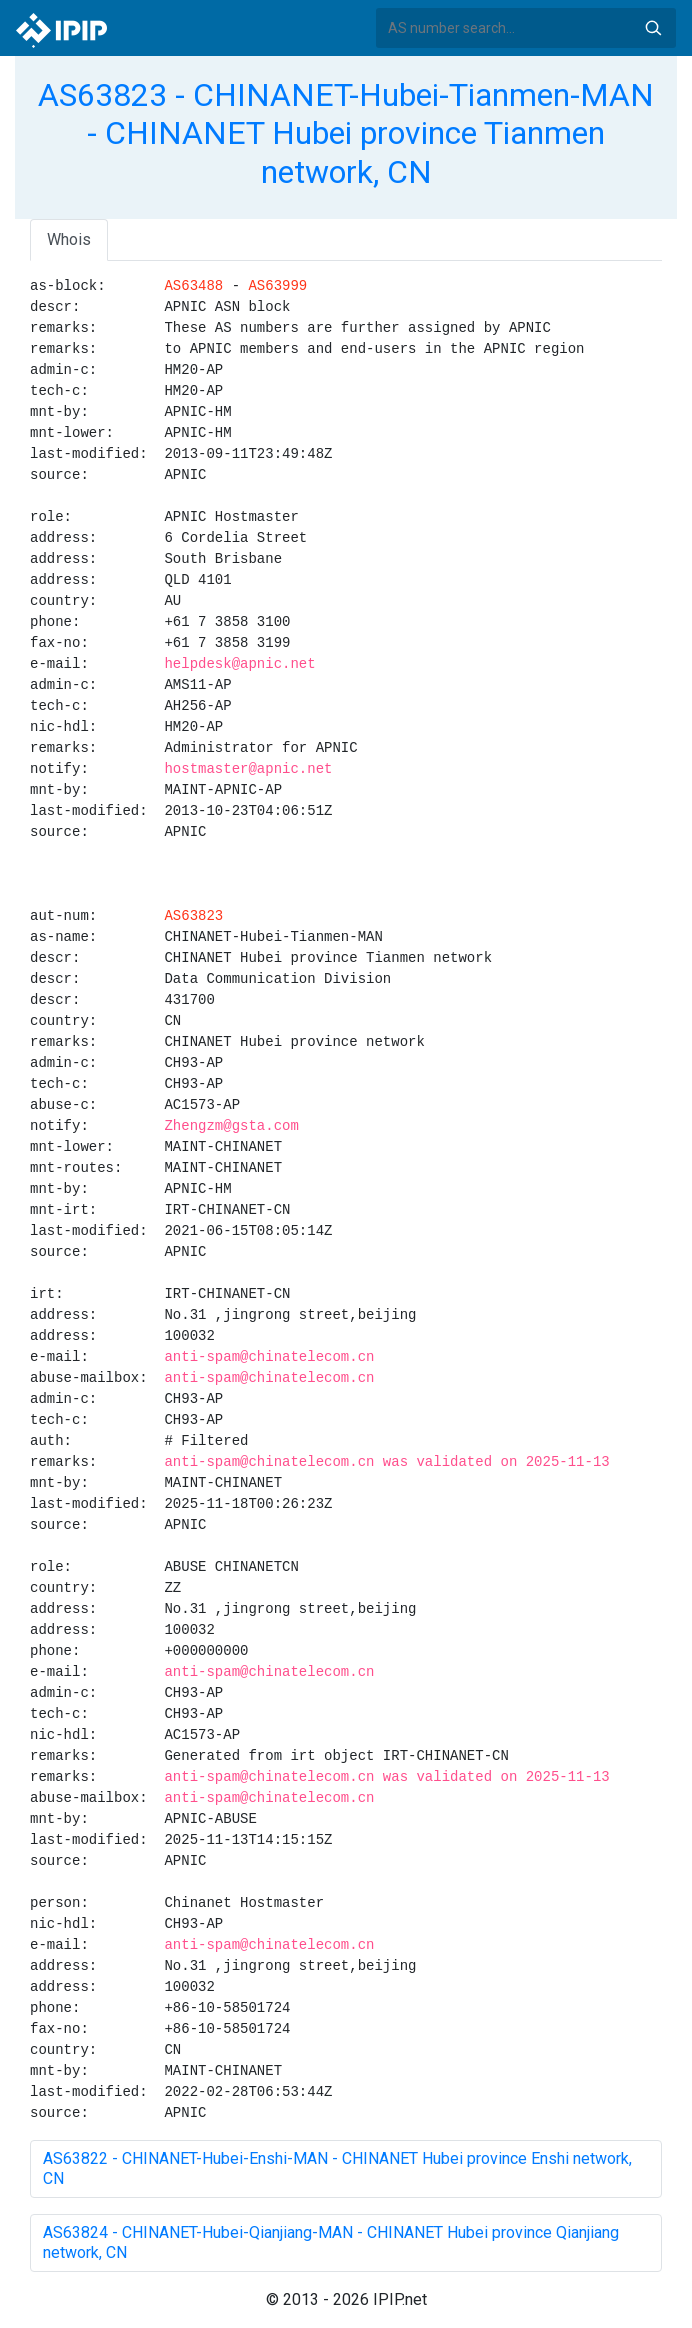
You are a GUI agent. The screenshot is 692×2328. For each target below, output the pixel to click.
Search (653, 28)
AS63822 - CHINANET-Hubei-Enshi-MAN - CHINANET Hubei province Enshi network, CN (337, 2168)
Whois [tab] (69, 239)
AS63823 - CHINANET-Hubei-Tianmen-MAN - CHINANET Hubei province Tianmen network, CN (346, 133)
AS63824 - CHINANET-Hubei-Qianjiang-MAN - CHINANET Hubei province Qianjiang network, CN (331, 2242)
